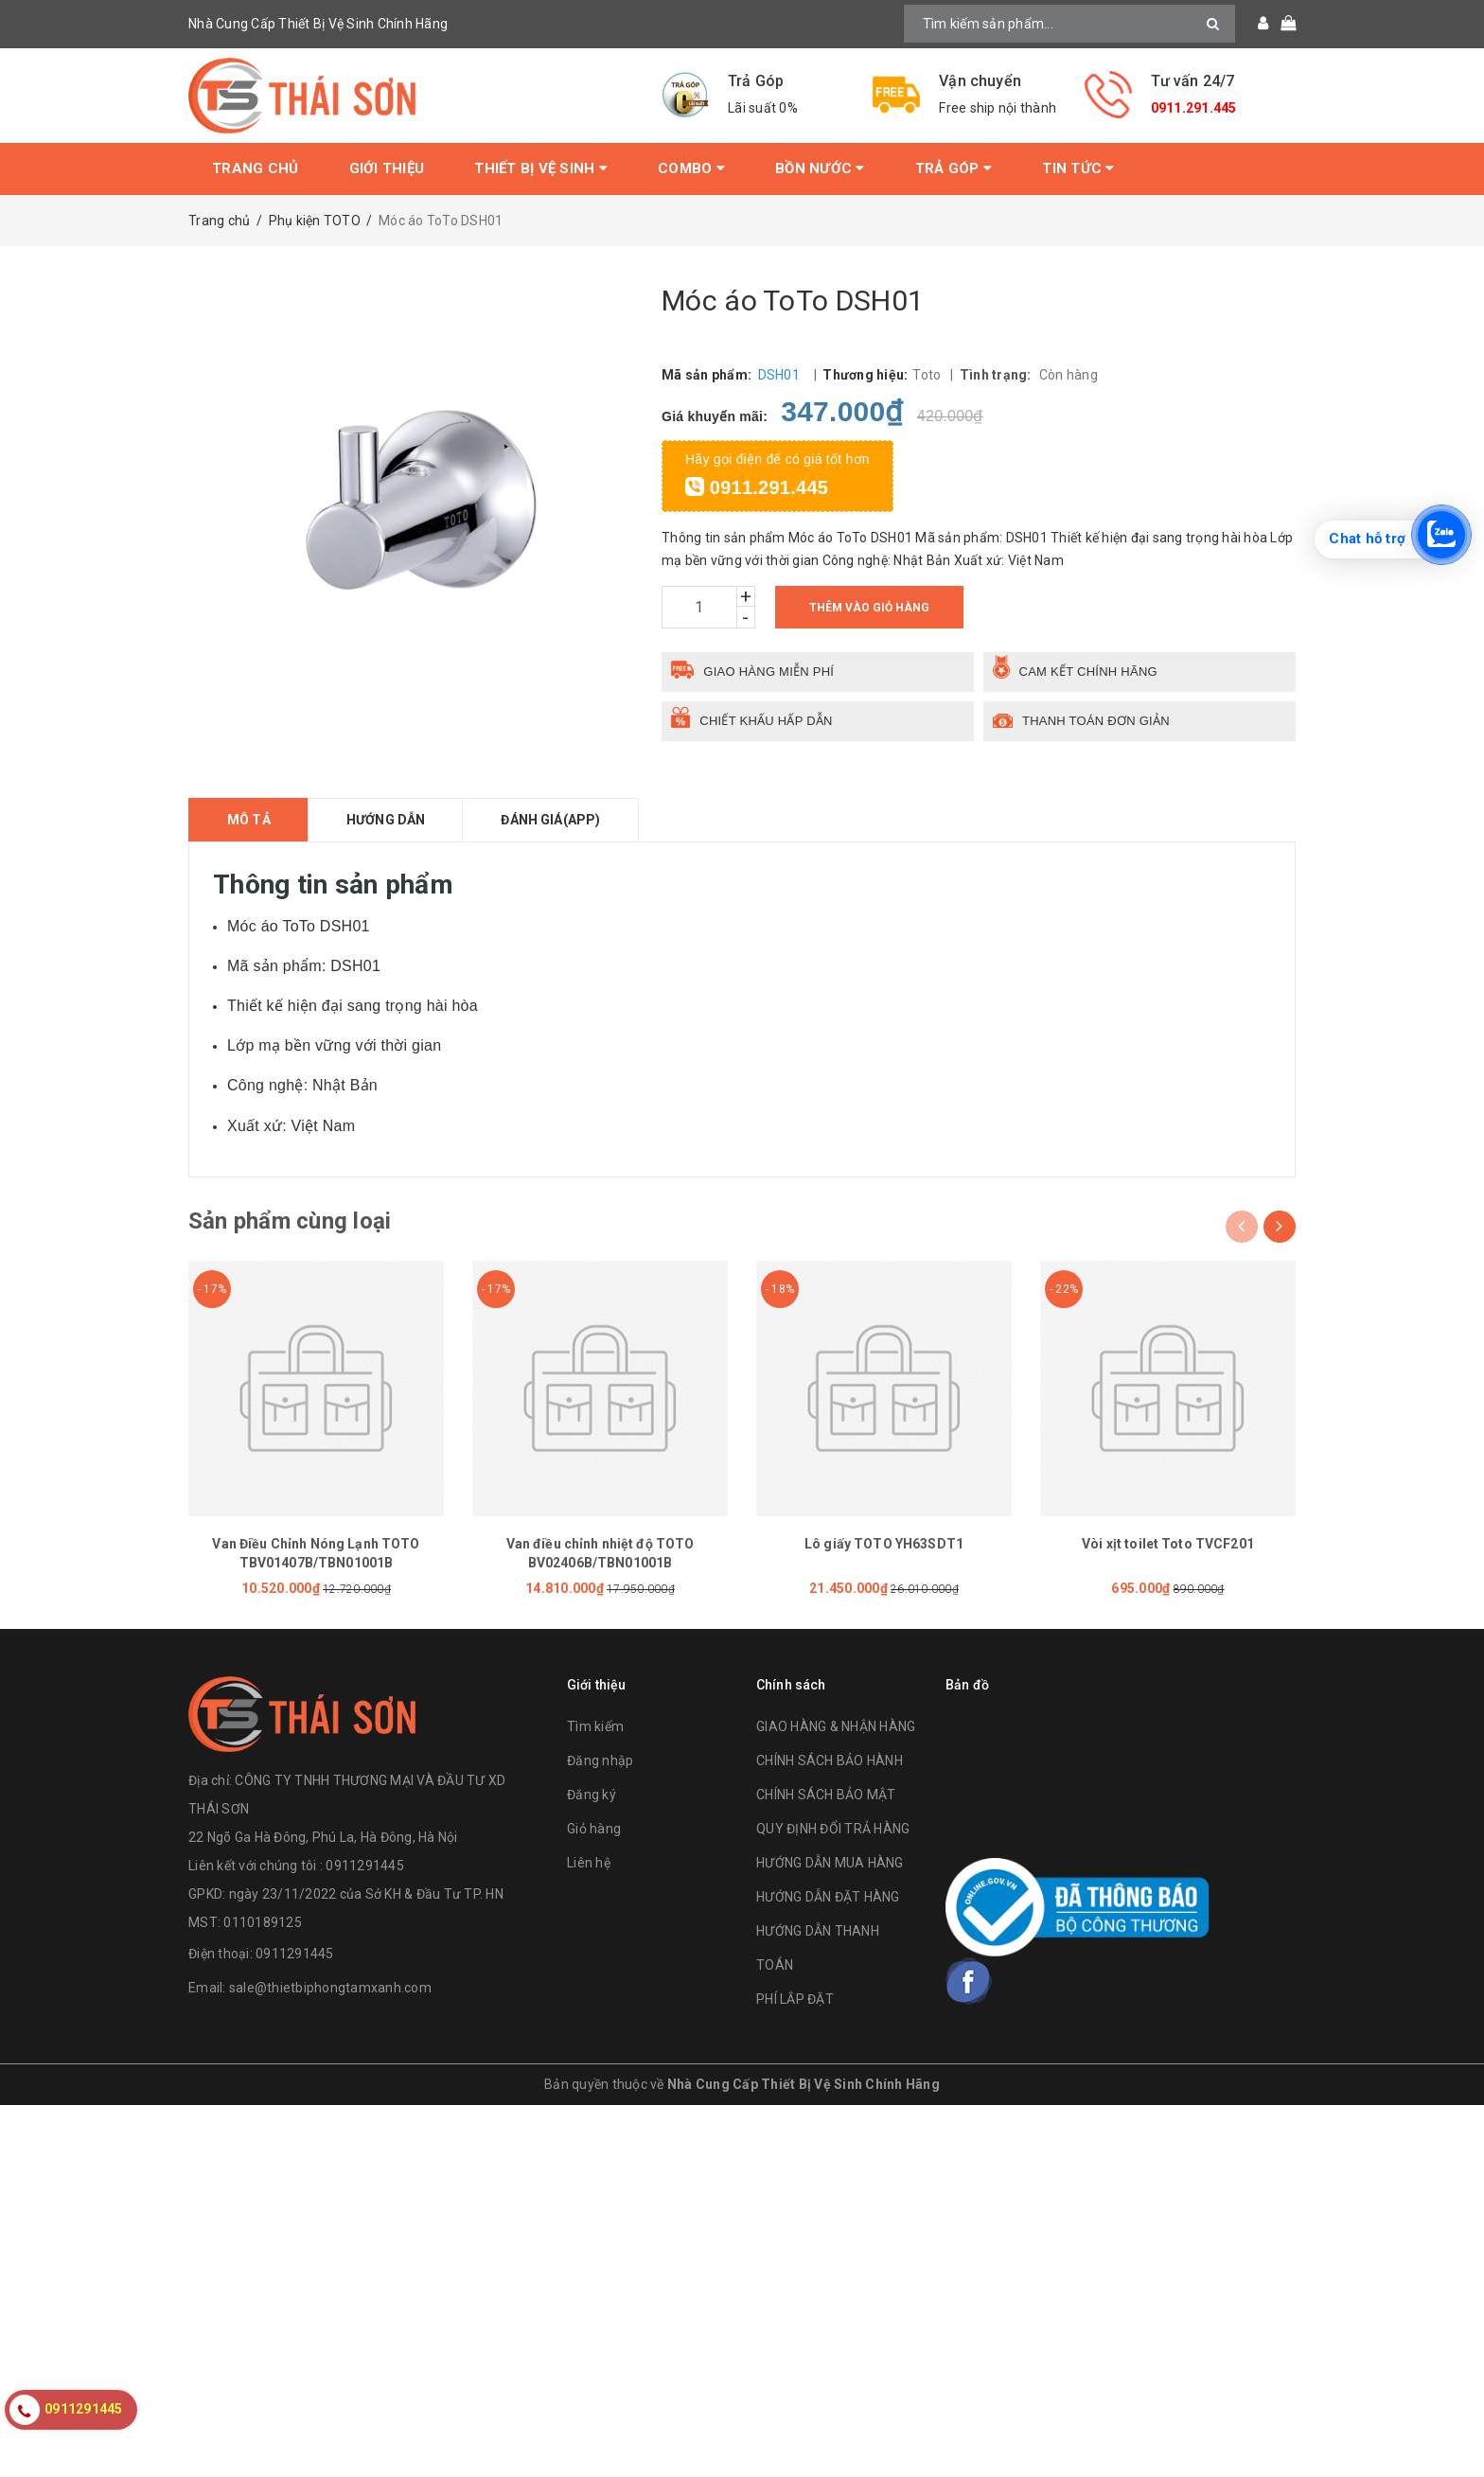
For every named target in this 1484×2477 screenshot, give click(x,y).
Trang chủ (255, 168)
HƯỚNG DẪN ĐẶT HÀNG (828, 1896)
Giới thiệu (387, 168)
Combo (691, 168)
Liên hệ (588, 1862)
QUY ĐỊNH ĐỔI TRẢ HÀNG (833, 1828)
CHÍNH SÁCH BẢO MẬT (826, 1794)
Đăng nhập (600, 1760)
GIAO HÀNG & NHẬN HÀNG (835, 1726)
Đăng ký (591, 1794)
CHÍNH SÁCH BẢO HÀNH (829, 1760)
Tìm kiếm (595, 1726)
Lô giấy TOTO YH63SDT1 (883, 1543)
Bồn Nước (820, 168)
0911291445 (295, 1953)
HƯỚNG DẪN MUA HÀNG (830, 1862)
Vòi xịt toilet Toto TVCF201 (1168, 1543)
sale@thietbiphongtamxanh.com (330, 1987)
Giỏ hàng (594, 1828)
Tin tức (1078, 168)
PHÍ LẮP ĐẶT (795, 1999)
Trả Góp (953, 168)
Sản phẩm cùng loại (289, 1221)
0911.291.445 (1194, 107)
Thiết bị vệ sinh (541, 168)
